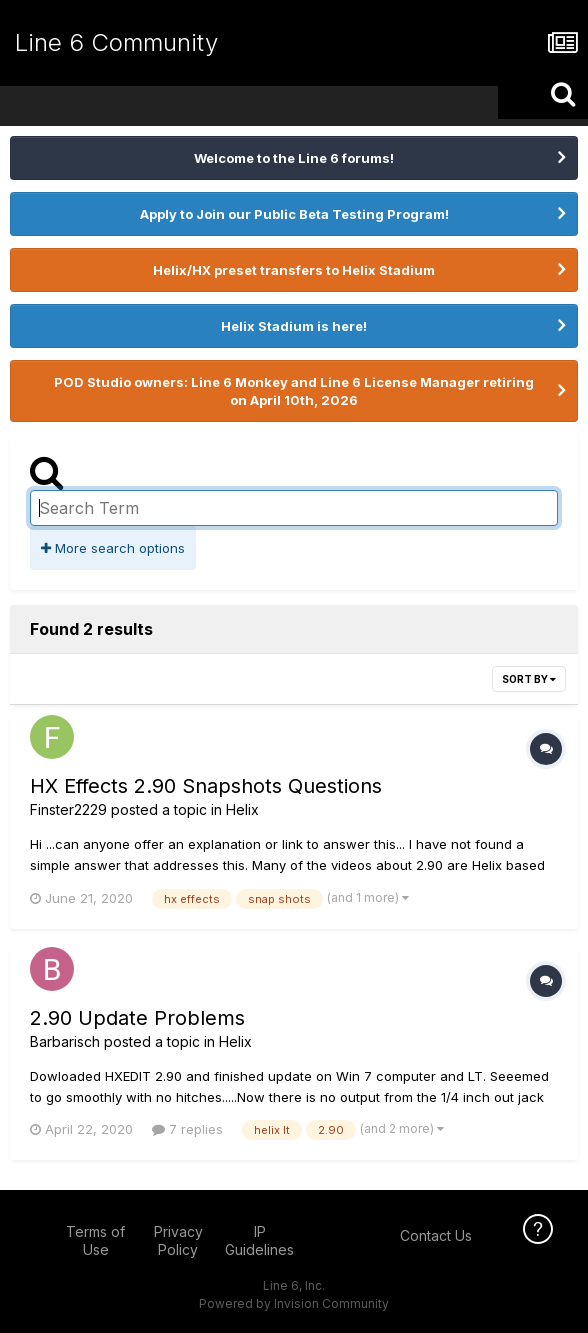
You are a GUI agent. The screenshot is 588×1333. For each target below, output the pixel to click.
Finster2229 (68, 809)
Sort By (529, 679)
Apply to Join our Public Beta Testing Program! (294, 214)
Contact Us (436, 1235)
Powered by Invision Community (294, 1303)
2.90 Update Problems (137, 1018)
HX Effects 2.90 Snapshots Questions (206, 786)
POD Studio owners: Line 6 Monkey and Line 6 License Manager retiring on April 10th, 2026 (294, 391)
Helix (242, 809)
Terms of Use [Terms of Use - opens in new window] (95, 1240)
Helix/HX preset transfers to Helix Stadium (294, 270)
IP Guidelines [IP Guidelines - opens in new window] (259, 1240)
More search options (113, 548)
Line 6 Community (116, 42)
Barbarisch (65, 1041)
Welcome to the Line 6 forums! (294, 158)
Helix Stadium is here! (294, 326)
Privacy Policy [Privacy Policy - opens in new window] (178, 1240)
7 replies (187, 1129)
